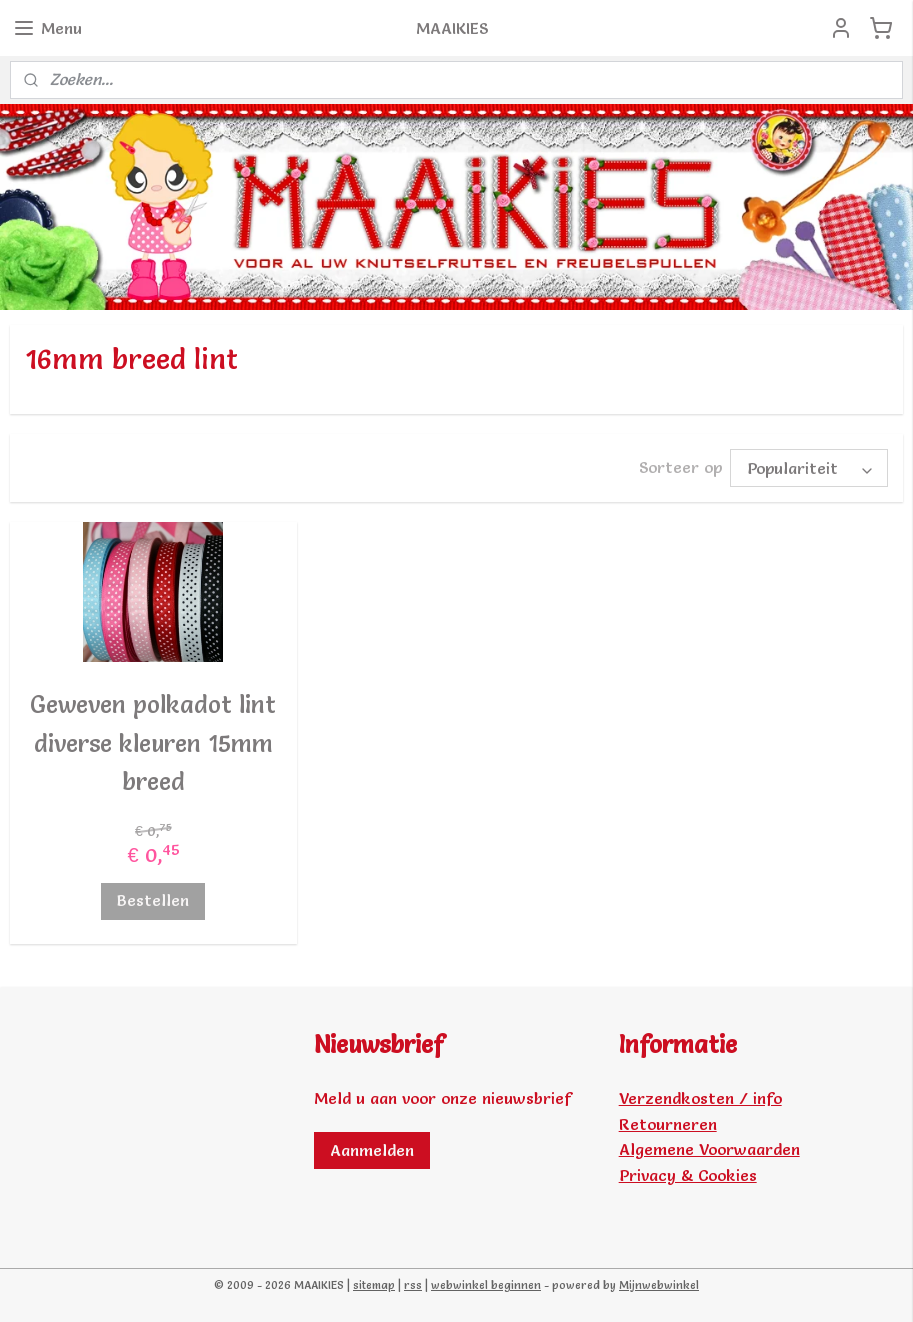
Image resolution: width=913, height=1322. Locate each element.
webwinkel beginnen (486, 1285)
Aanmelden (372, 1150)
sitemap (374, 1285)
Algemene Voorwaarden (709, 1149)
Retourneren (668, 1124)
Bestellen (153, 900)
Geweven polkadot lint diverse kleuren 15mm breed (153, 743)
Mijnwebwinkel (659, 1285)
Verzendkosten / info (700, 1098)
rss (413, 1285)
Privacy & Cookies (688, 1175)
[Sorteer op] (809, 468)
